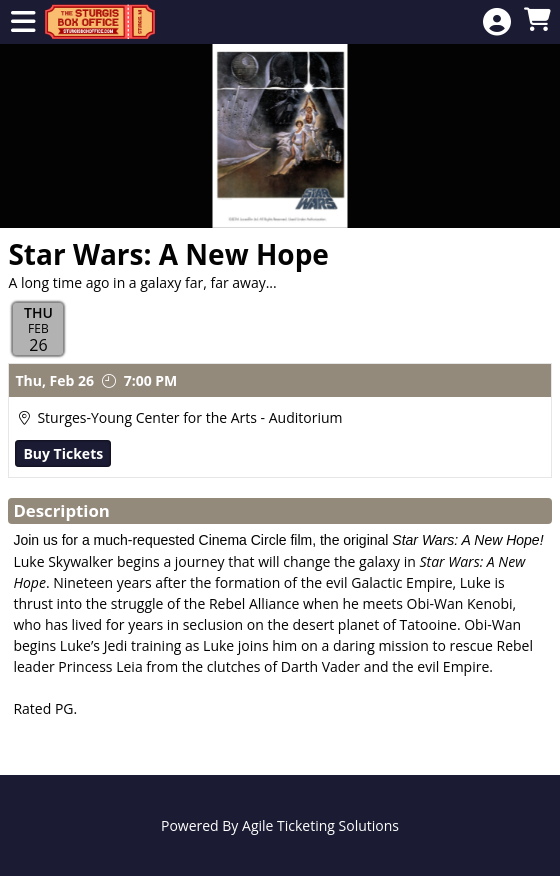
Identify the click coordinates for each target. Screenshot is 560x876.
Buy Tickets (63, 453)
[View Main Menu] (23, 22)
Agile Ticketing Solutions (320, 825)
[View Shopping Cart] (537, 20)
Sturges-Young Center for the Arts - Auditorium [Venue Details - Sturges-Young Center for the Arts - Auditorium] (189, 417)
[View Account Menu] (497, 22)
